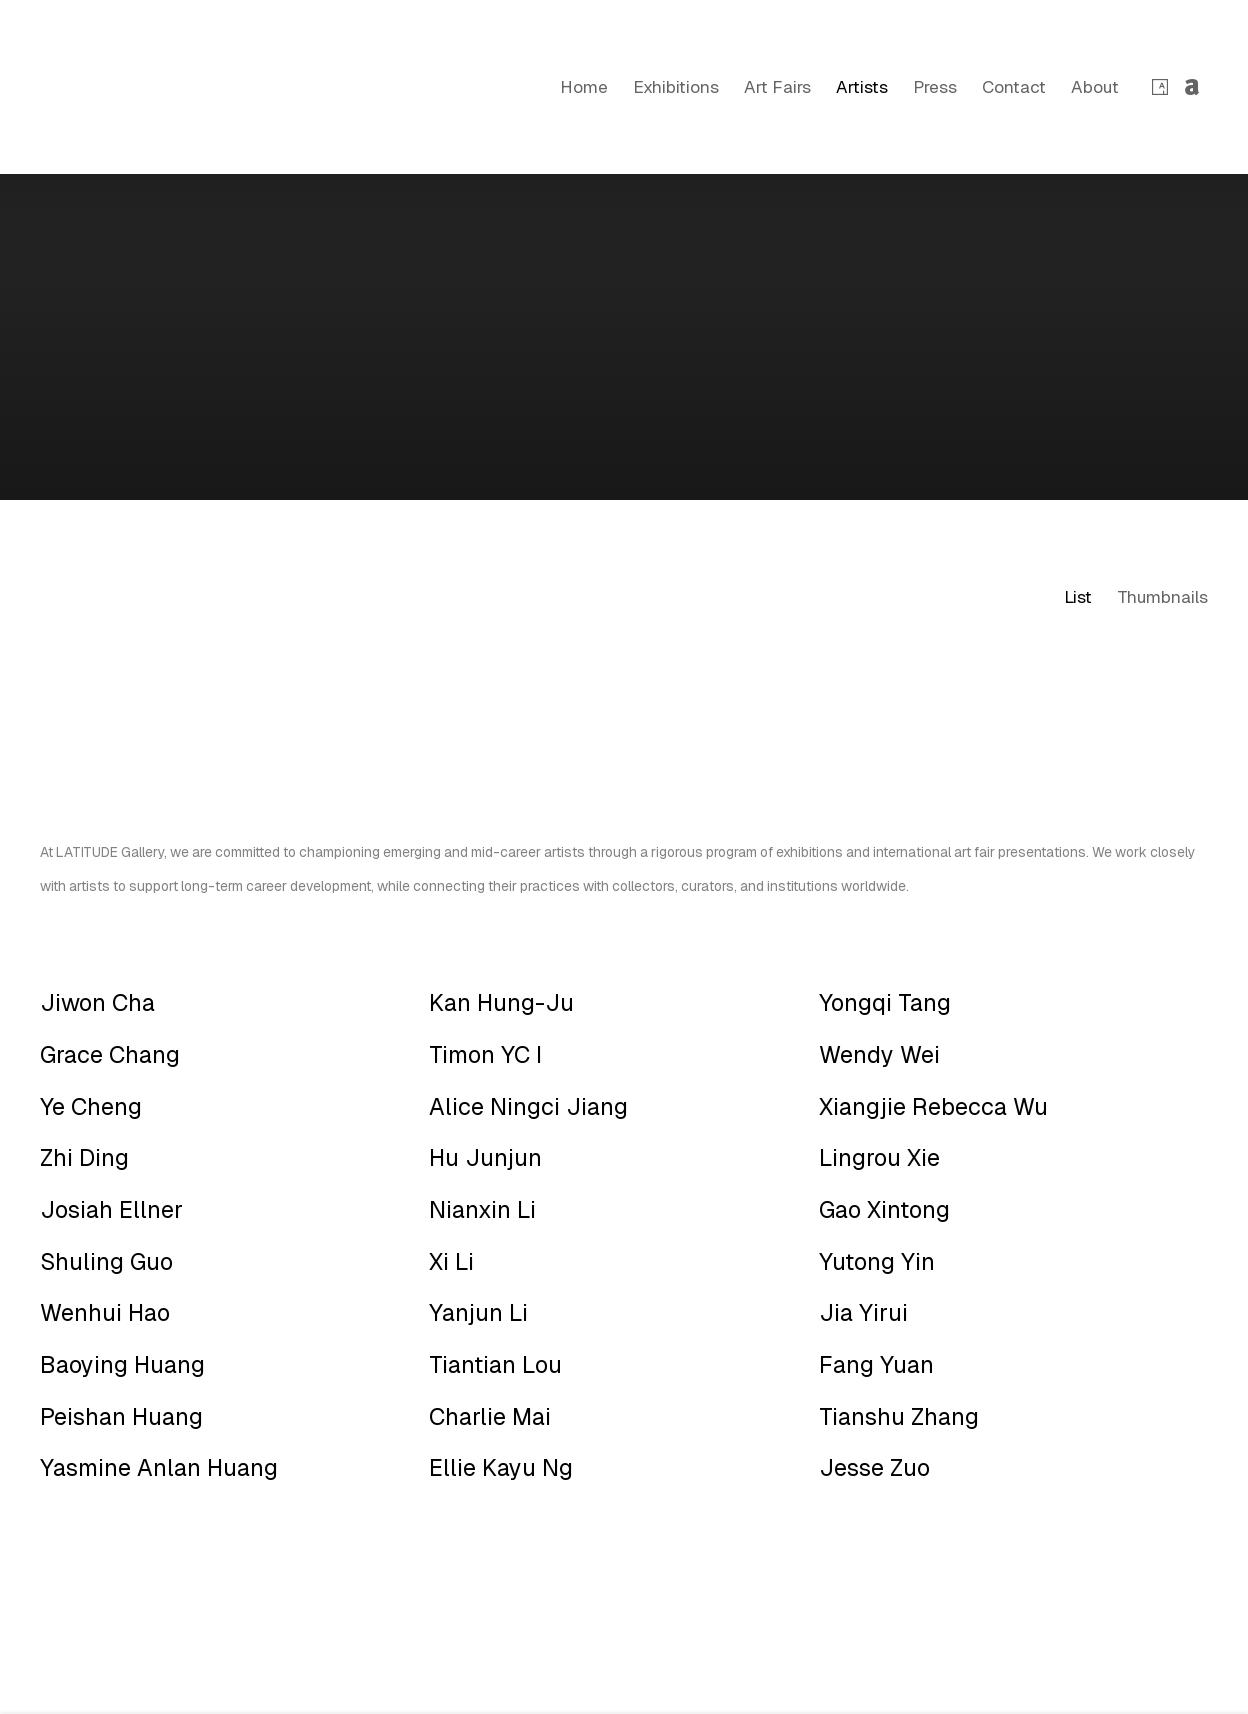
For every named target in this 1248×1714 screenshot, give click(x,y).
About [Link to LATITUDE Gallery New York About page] (1095, 87)
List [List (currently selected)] (1078, 597)
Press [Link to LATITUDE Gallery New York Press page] (935, 87)
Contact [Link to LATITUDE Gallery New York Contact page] (1014, 87)
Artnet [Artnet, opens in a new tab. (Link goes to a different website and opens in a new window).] (1192, 88)
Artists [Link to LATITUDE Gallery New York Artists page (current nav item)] (862, 87)
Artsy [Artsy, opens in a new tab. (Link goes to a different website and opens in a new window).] (1160, 88)
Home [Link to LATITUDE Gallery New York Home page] (584, 87)
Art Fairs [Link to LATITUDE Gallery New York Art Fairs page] (777, 87)
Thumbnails (1162, 597)
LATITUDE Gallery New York (100, 87)
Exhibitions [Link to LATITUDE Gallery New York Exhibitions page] (676, 87)
